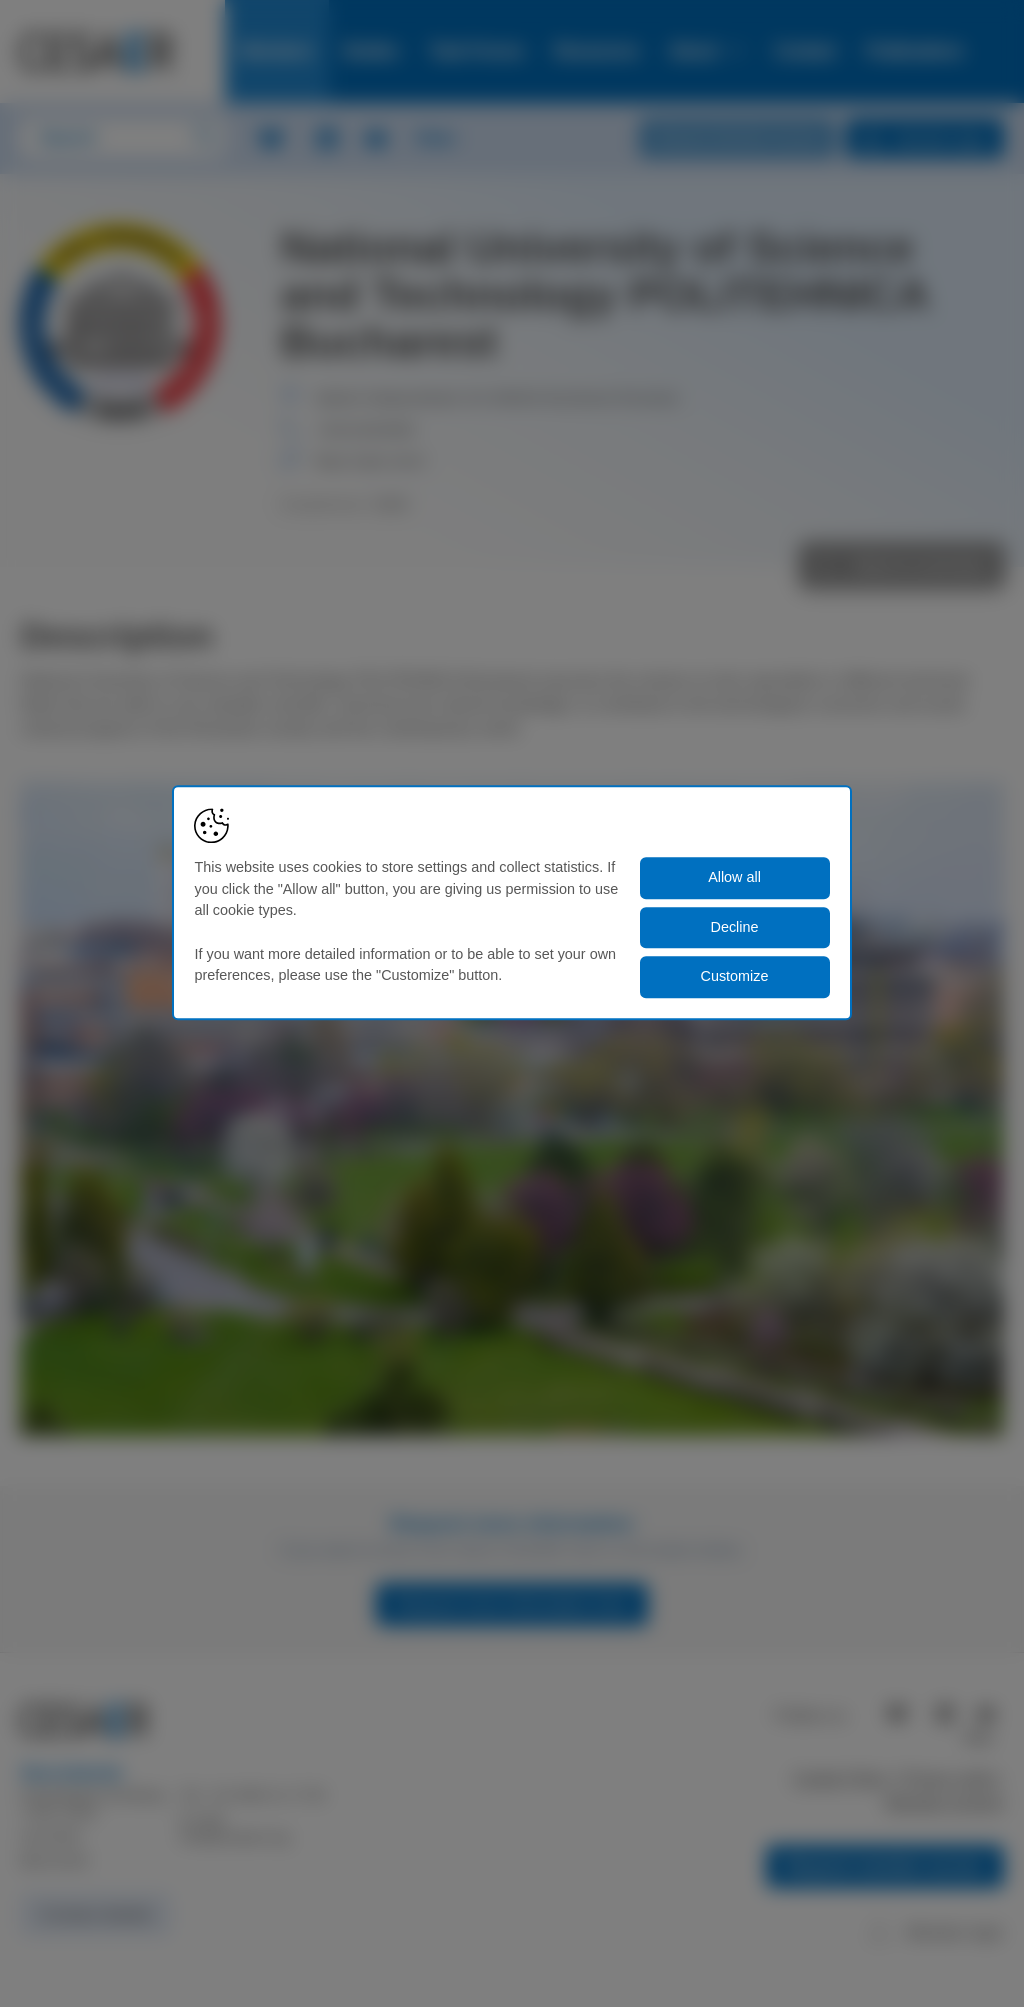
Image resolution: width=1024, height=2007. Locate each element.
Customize (735, 977)
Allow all (734, 878)
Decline (735, 927)
